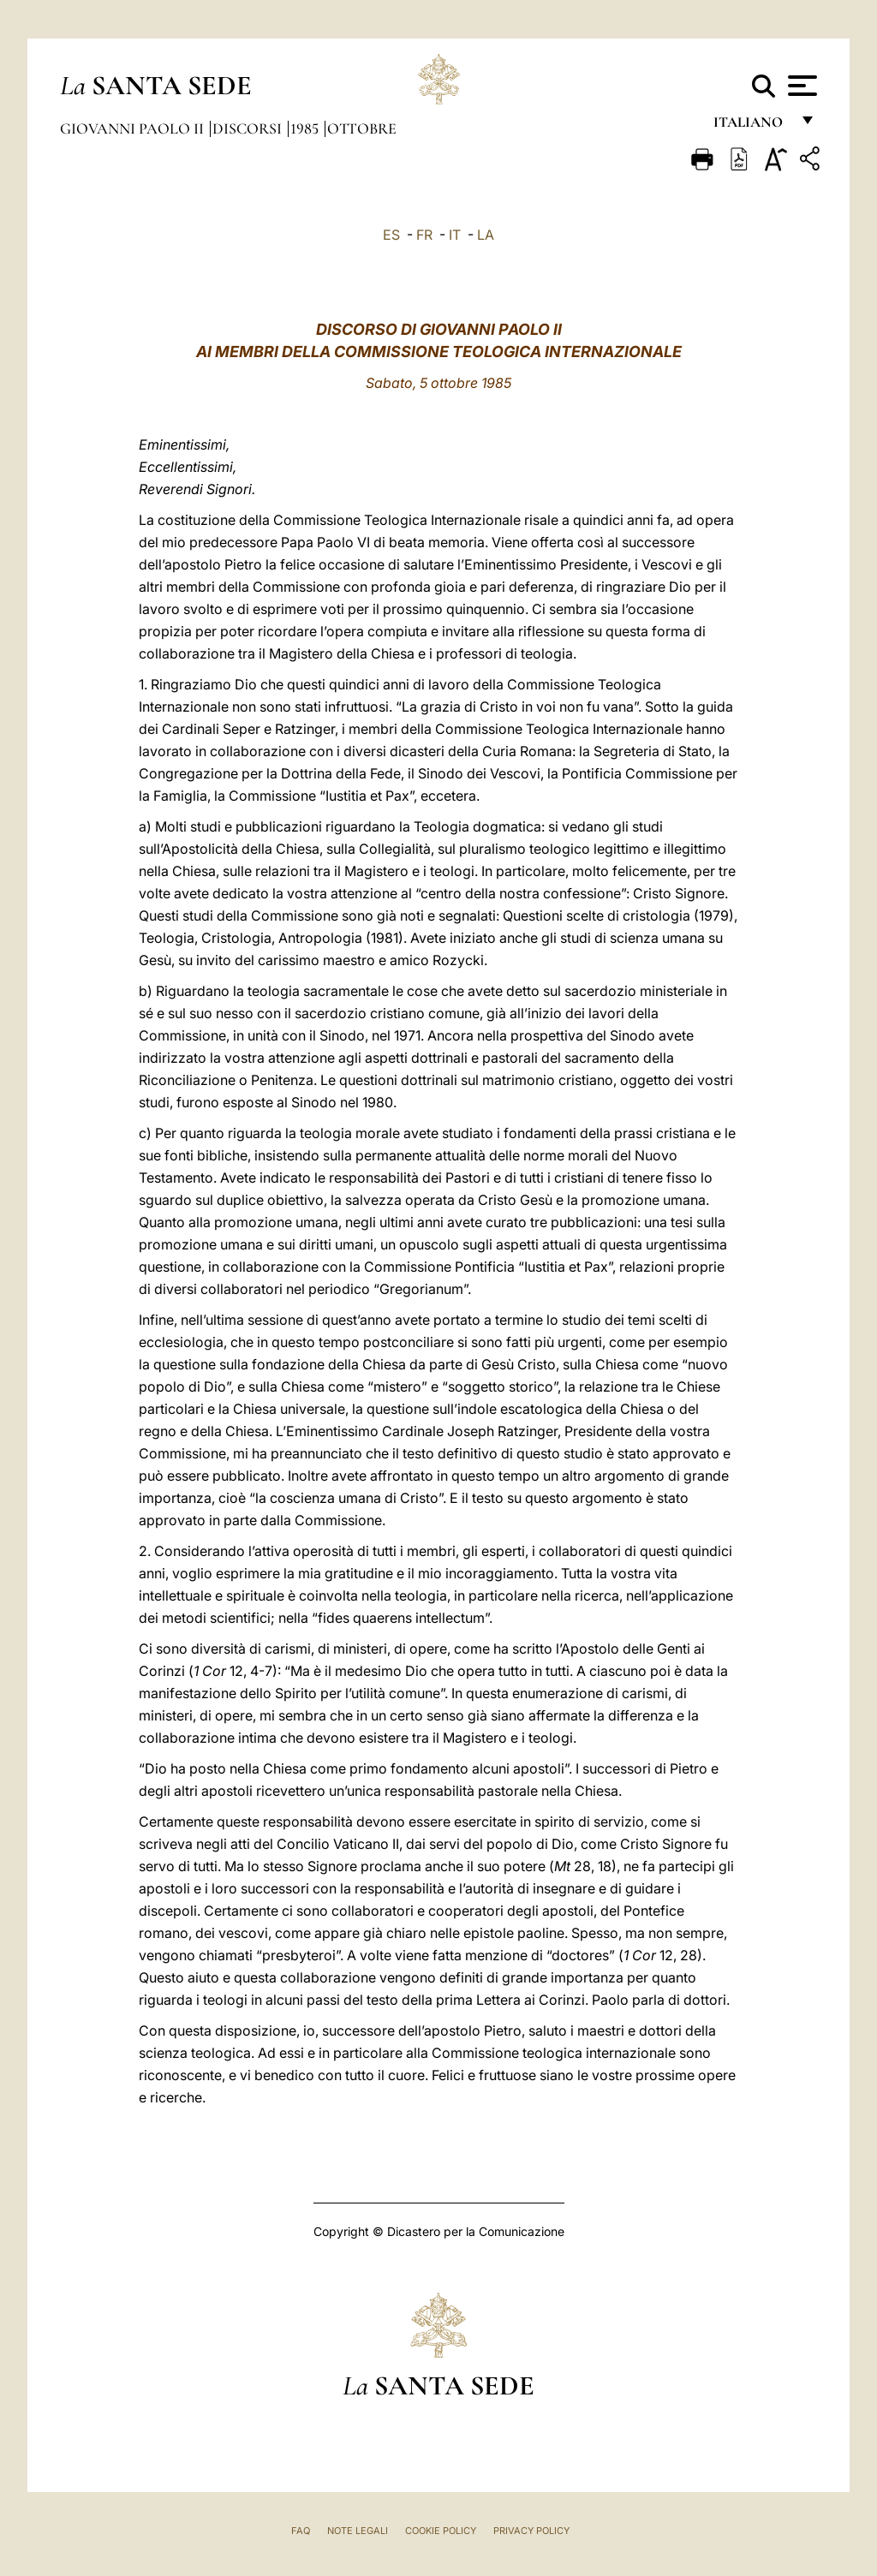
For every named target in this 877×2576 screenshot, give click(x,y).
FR (424, 234)
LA (485, 234)
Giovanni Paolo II (133, 128)
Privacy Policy (531, 2531)
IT (455, 234)
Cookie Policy (440, 2531)
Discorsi (248, 128)
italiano (751, 126)
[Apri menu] (800, 85)
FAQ (300, 2531)
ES (391, 234)
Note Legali (357, 2531)
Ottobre (362, 128)
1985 (306, 128)
